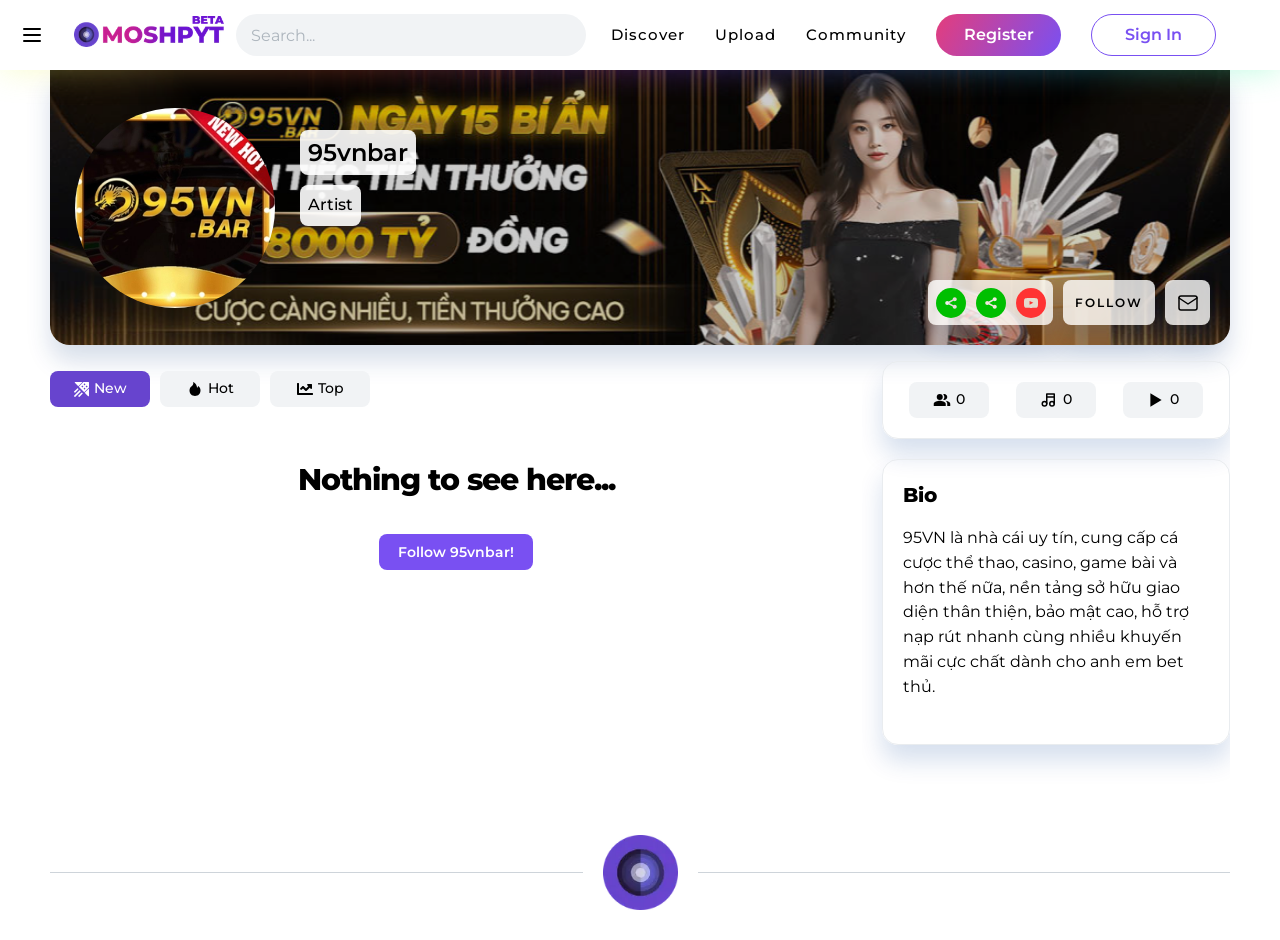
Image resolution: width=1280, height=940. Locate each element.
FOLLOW (1109, 302)
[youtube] (1031, 303)
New (100, 388)
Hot (210, 388)
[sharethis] (951, 303)
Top (320, 388)
